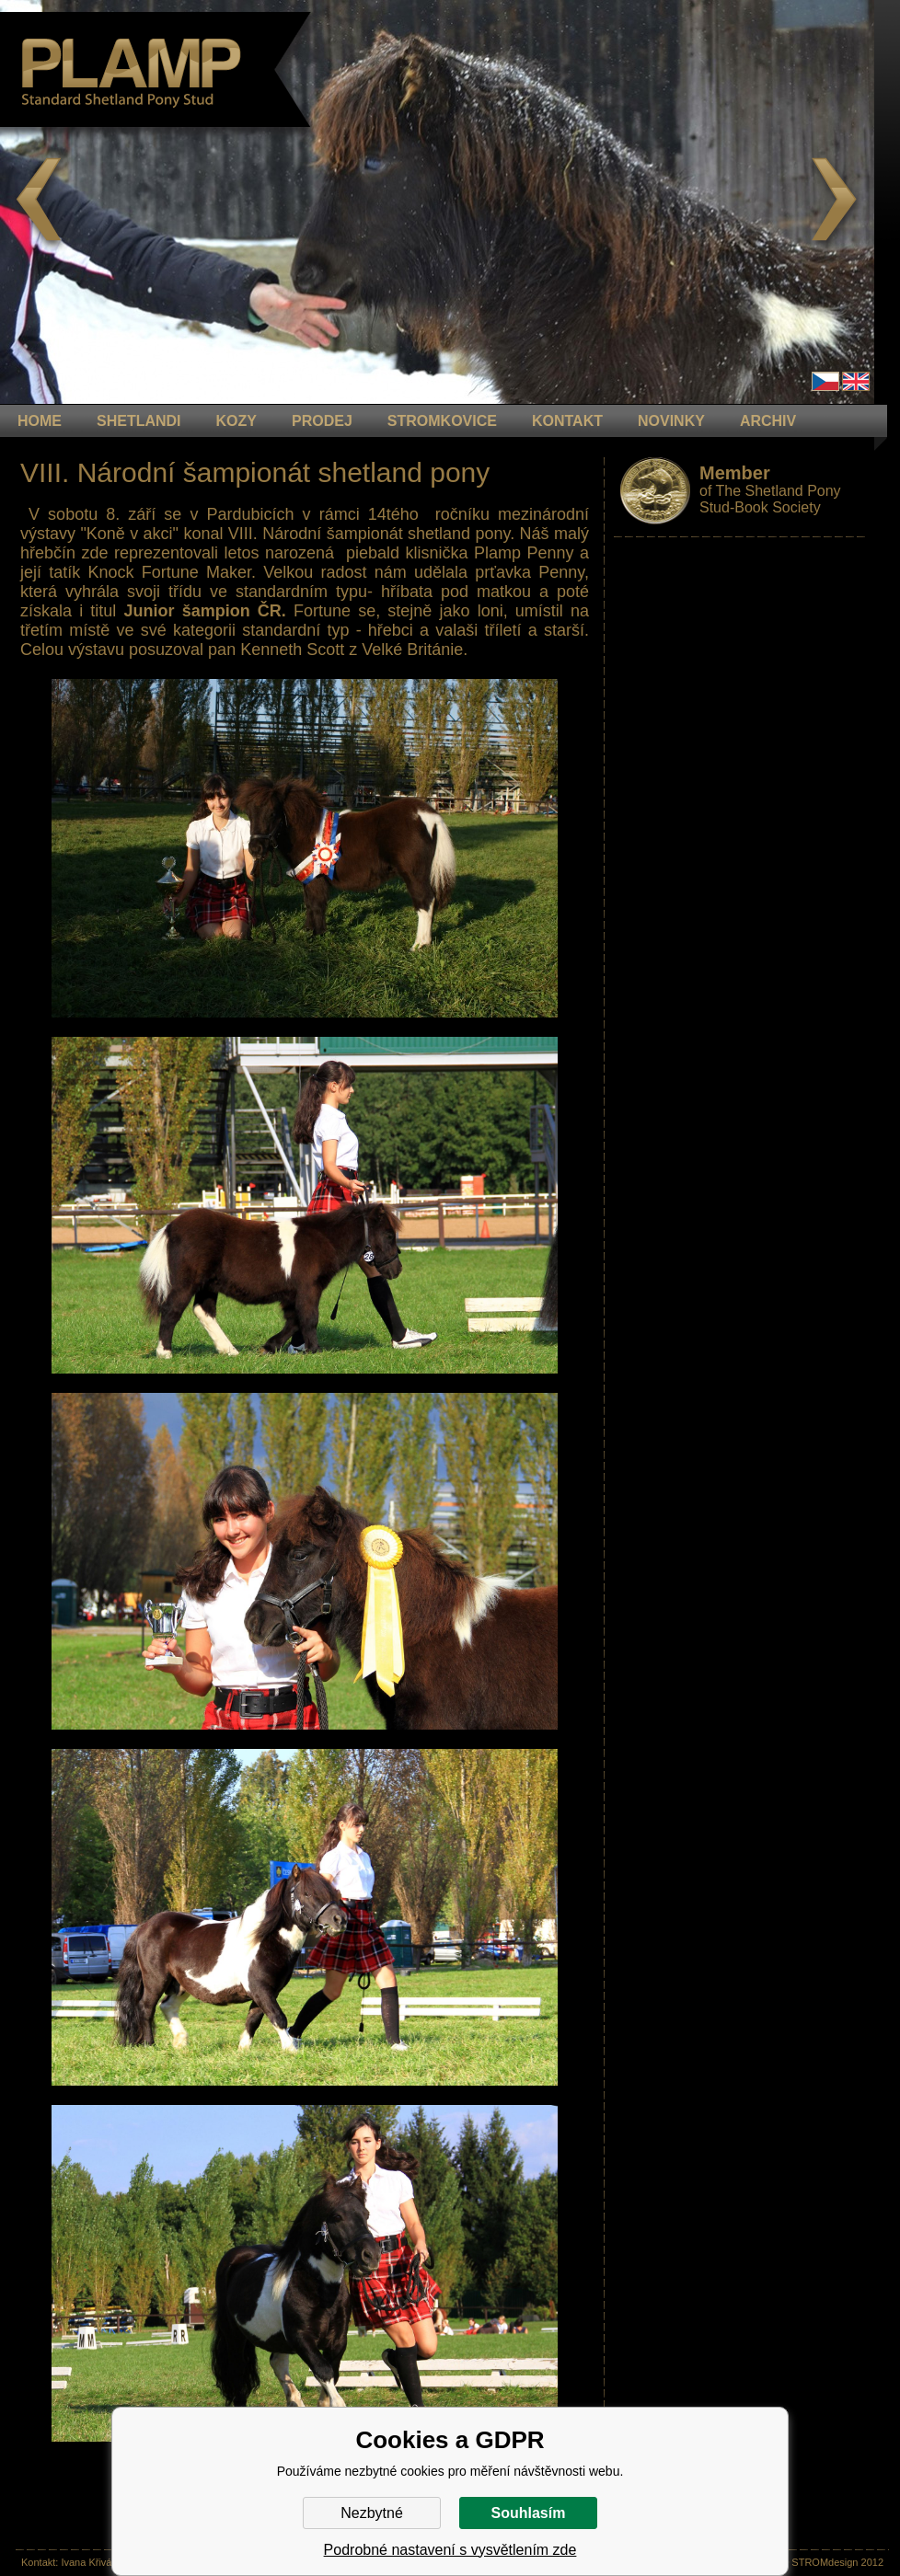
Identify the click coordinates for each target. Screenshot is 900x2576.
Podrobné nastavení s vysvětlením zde (450, 2550)
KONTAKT (567, 421)
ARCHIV (768, 421)
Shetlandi (139, 421)
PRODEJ (322, 421)
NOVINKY (671, 421)
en (856, 381)
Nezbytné (371, 2513)
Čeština (825, 381)
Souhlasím (528, 2513)
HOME (39, 421)
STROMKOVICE (442, 421)
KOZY (236, 421)
